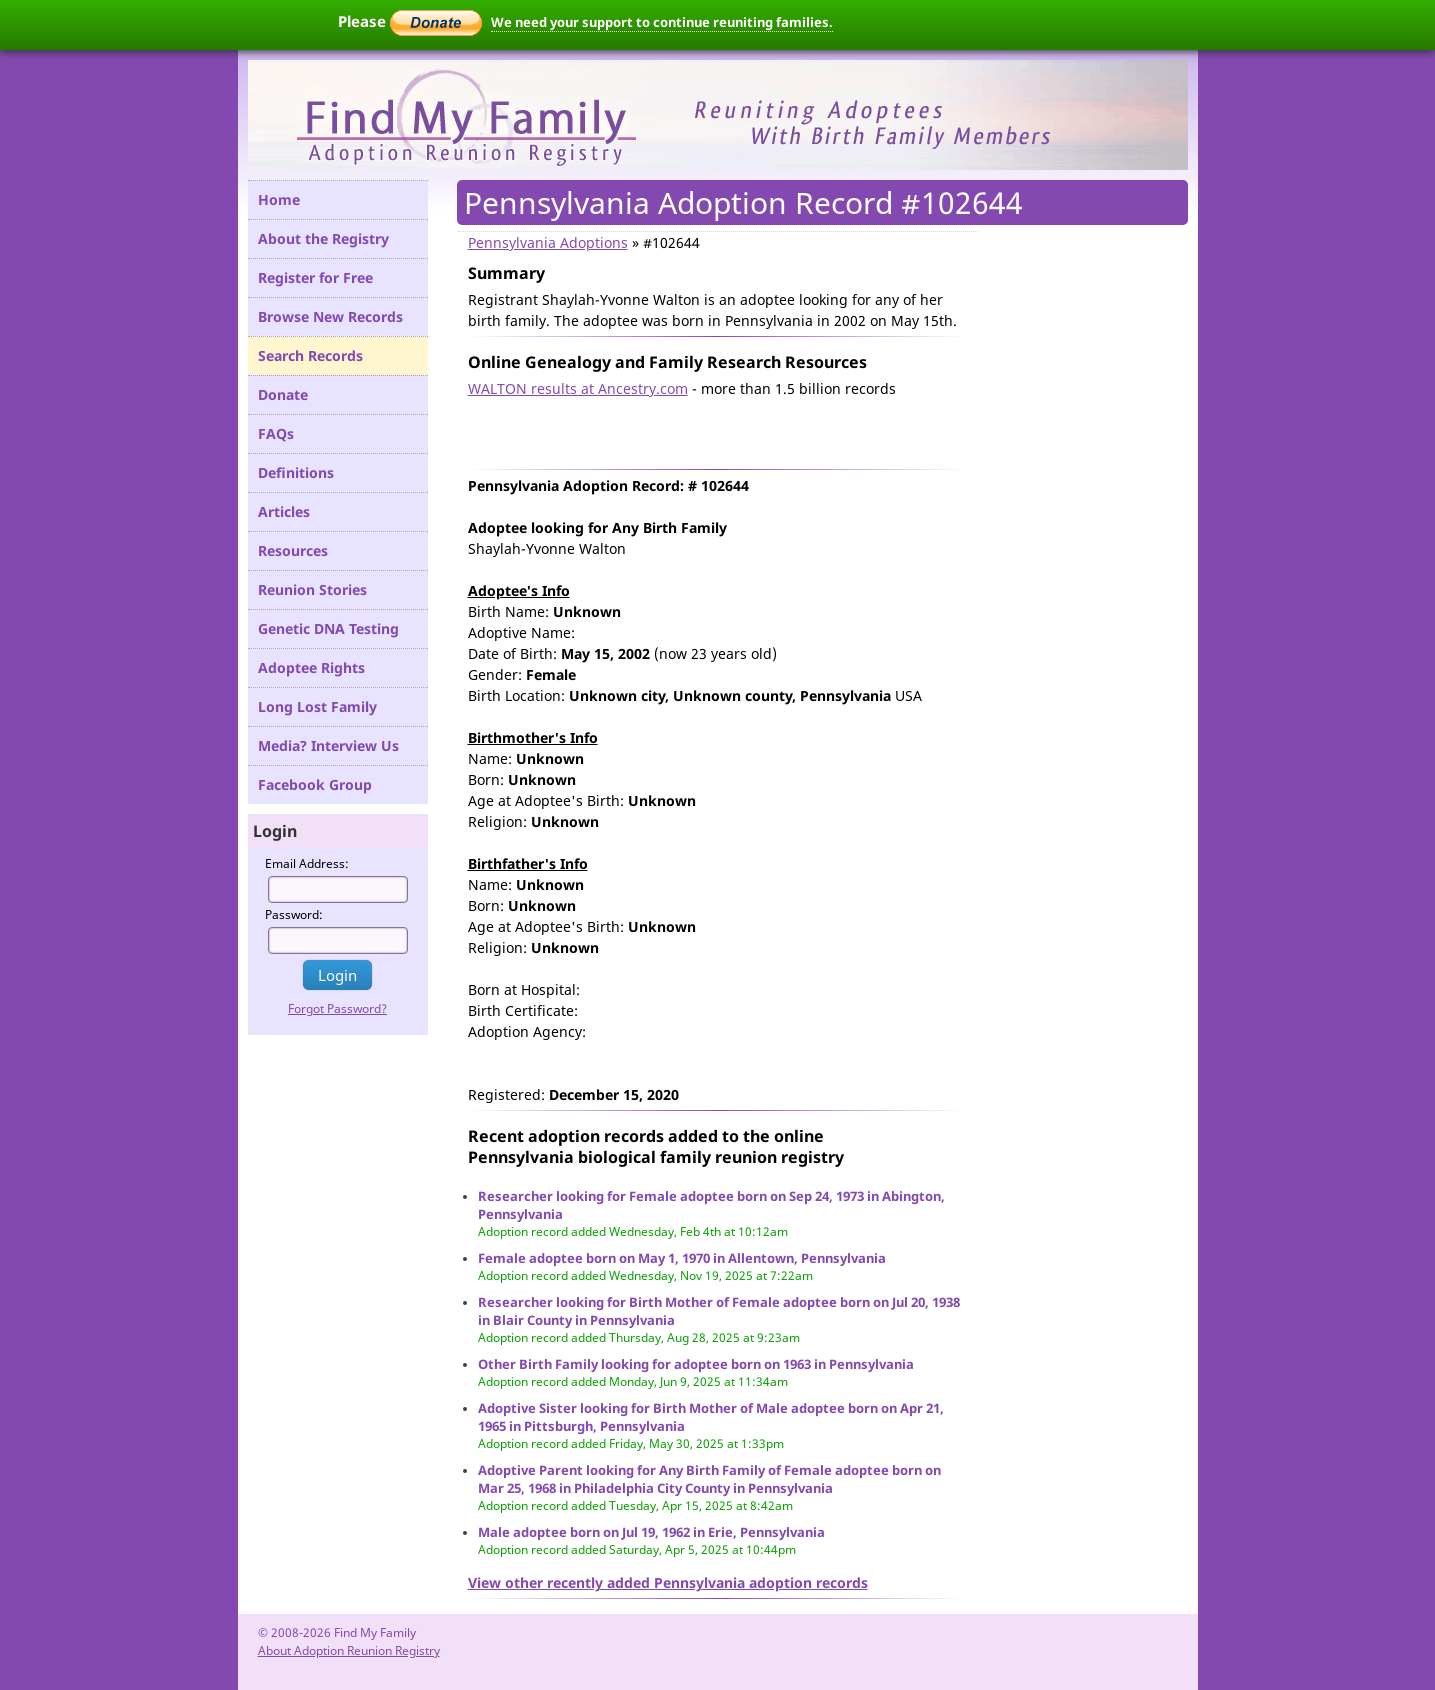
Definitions (296, 472)
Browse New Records (330, 316)
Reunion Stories (312, 589)
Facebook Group (315, 784)
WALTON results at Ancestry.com (578, 388)
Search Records (310, 355)
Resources (293, 550)
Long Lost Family (317, 706)
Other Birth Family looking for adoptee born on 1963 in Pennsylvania (696, 1364)
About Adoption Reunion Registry (349, 1650)
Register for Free (315, 277)
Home (279, 199)
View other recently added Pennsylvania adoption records (668, 1582)
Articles (284, 511)
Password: (294, 914)
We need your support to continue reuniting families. (662, 22)
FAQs (276, 433)
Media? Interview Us (328, 745)
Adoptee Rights (311, 667)
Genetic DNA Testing (328, 628)
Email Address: (307, 863)
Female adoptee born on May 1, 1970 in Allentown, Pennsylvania (682, 1258)
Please (410, 21)
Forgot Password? (337, 1008)
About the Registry (323, 238)
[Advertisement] (702, 429)
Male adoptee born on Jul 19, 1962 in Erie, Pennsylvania (651, 1532)
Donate (283, 394)
